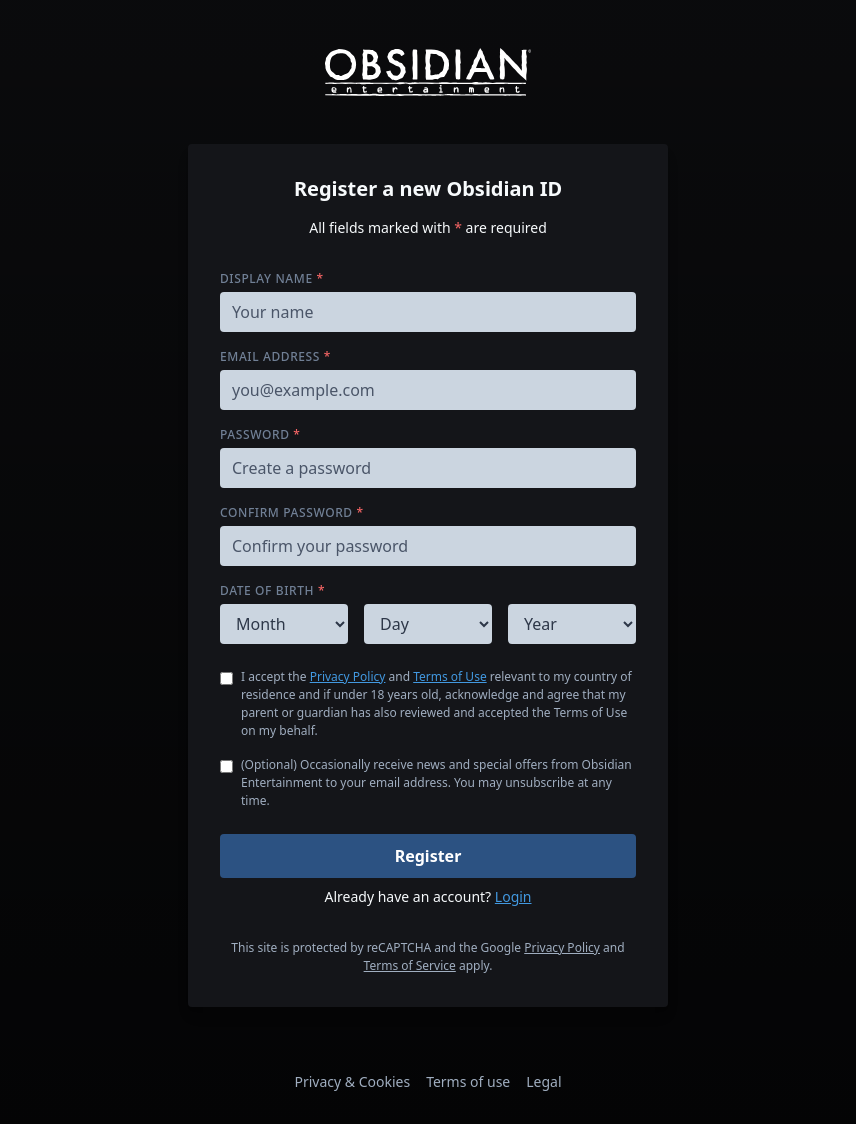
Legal (543, 1081)
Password (260, 434)
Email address (275, 356)
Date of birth (272, 590)
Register (428, 856)
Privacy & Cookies (352, 1081)
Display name (272, 278)
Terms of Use (449, 676)
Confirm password (292, 512)
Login (513, 896)
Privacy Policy (348, 676)
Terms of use (468, 1081)
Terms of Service (410, 965)
